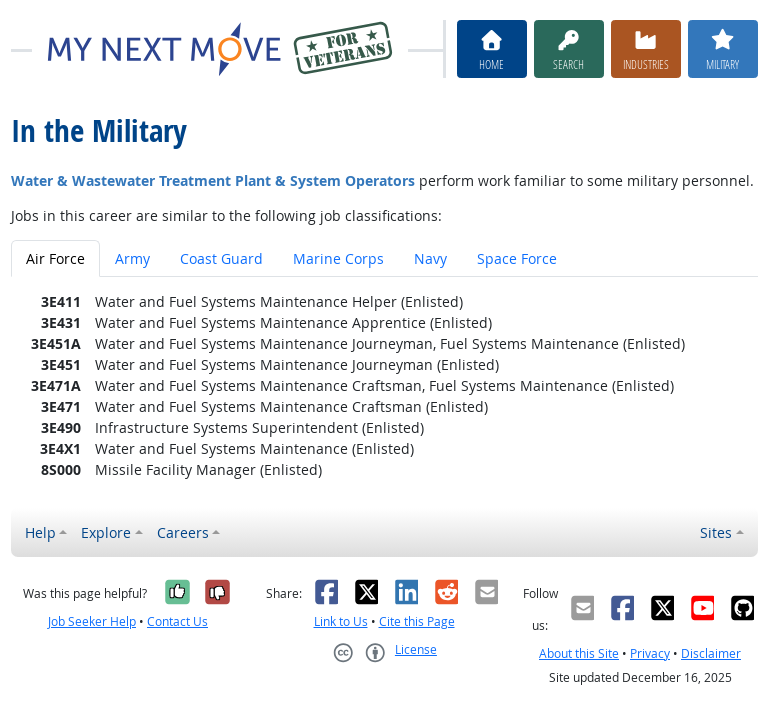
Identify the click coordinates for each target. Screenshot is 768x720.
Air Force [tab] (55, 258)
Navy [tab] (430, 258)
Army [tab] (132, 258)
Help (40, 532)
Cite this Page (417, 621)
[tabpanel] (384, 385)
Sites (716, 532)
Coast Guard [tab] (221, 258)
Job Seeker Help (92, 621)
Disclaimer (711, 653)
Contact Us (177, 621)
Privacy (650, 653)
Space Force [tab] (517, 258)
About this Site (579, 653)
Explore (106, 532)
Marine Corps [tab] (338, 258)
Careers (183, 532)
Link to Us (341, 621)
